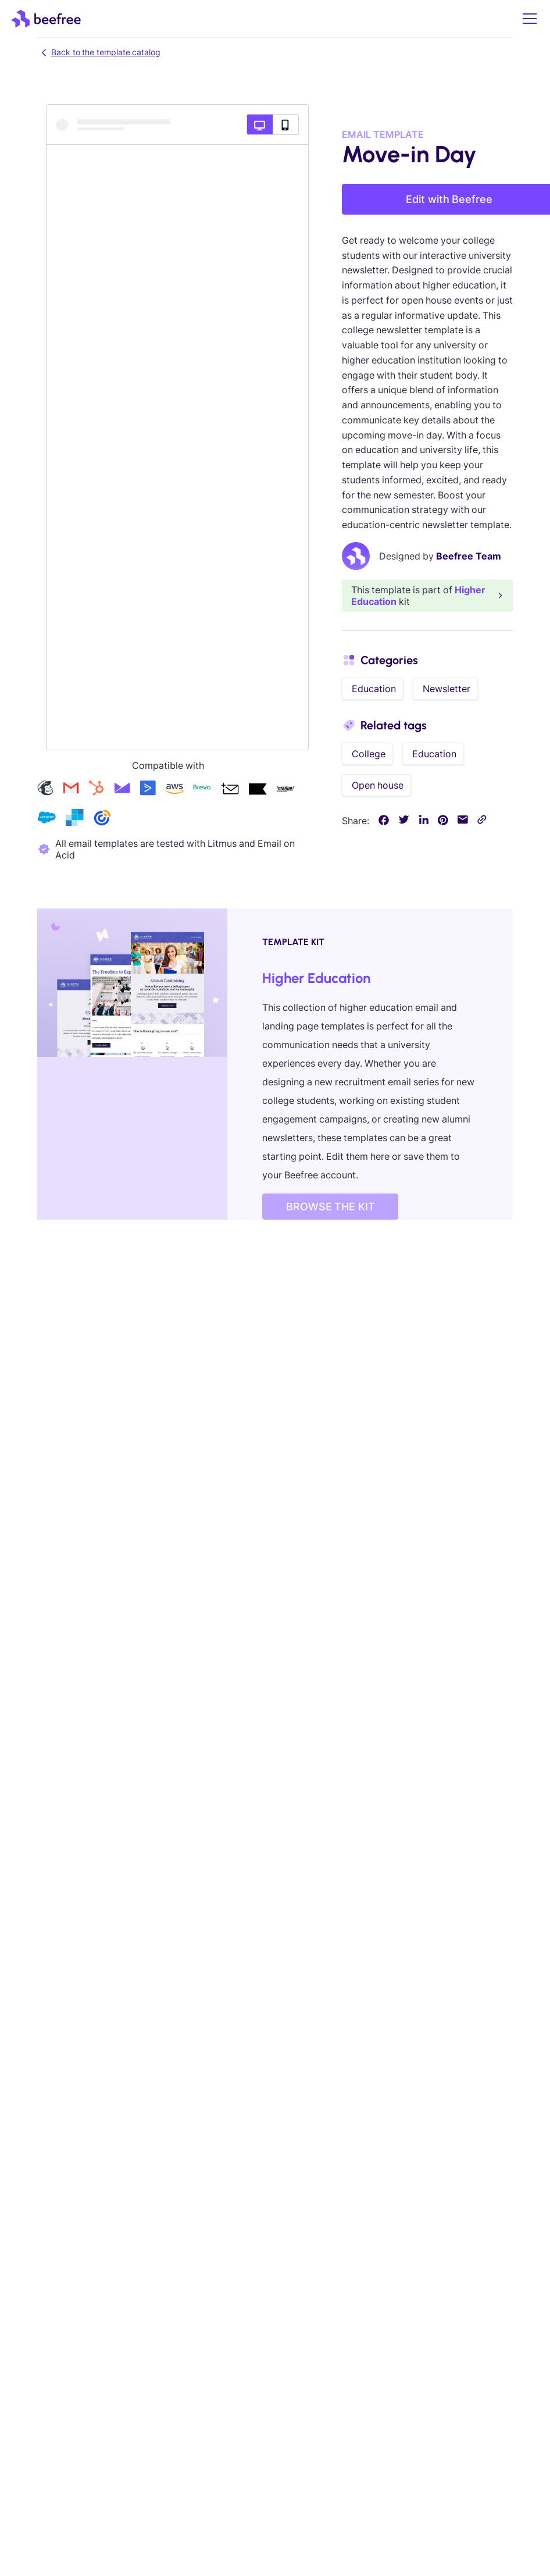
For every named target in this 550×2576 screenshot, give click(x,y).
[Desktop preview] (260, 124)
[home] (46, 18)
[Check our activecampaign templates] (148, 790)
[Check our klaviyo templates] (257, 790)
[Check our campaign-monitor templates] (122, 790)
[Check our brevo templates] (202, 790)
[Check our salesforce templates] (46, 818)
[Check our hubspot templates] (96, 790)
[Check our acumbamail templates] (229, 790)
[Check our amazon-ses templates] (174, 790)
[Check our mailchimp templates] (45, 790)
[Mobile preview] (286, 124)
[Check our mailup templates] (285, 790)
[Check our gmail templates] (71, 790)
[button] (527, 19)
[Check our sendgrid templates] (74, 818)
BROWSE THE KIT (330, 1206)
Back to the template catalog (98, 52)
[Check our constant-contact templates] (102, 818)
